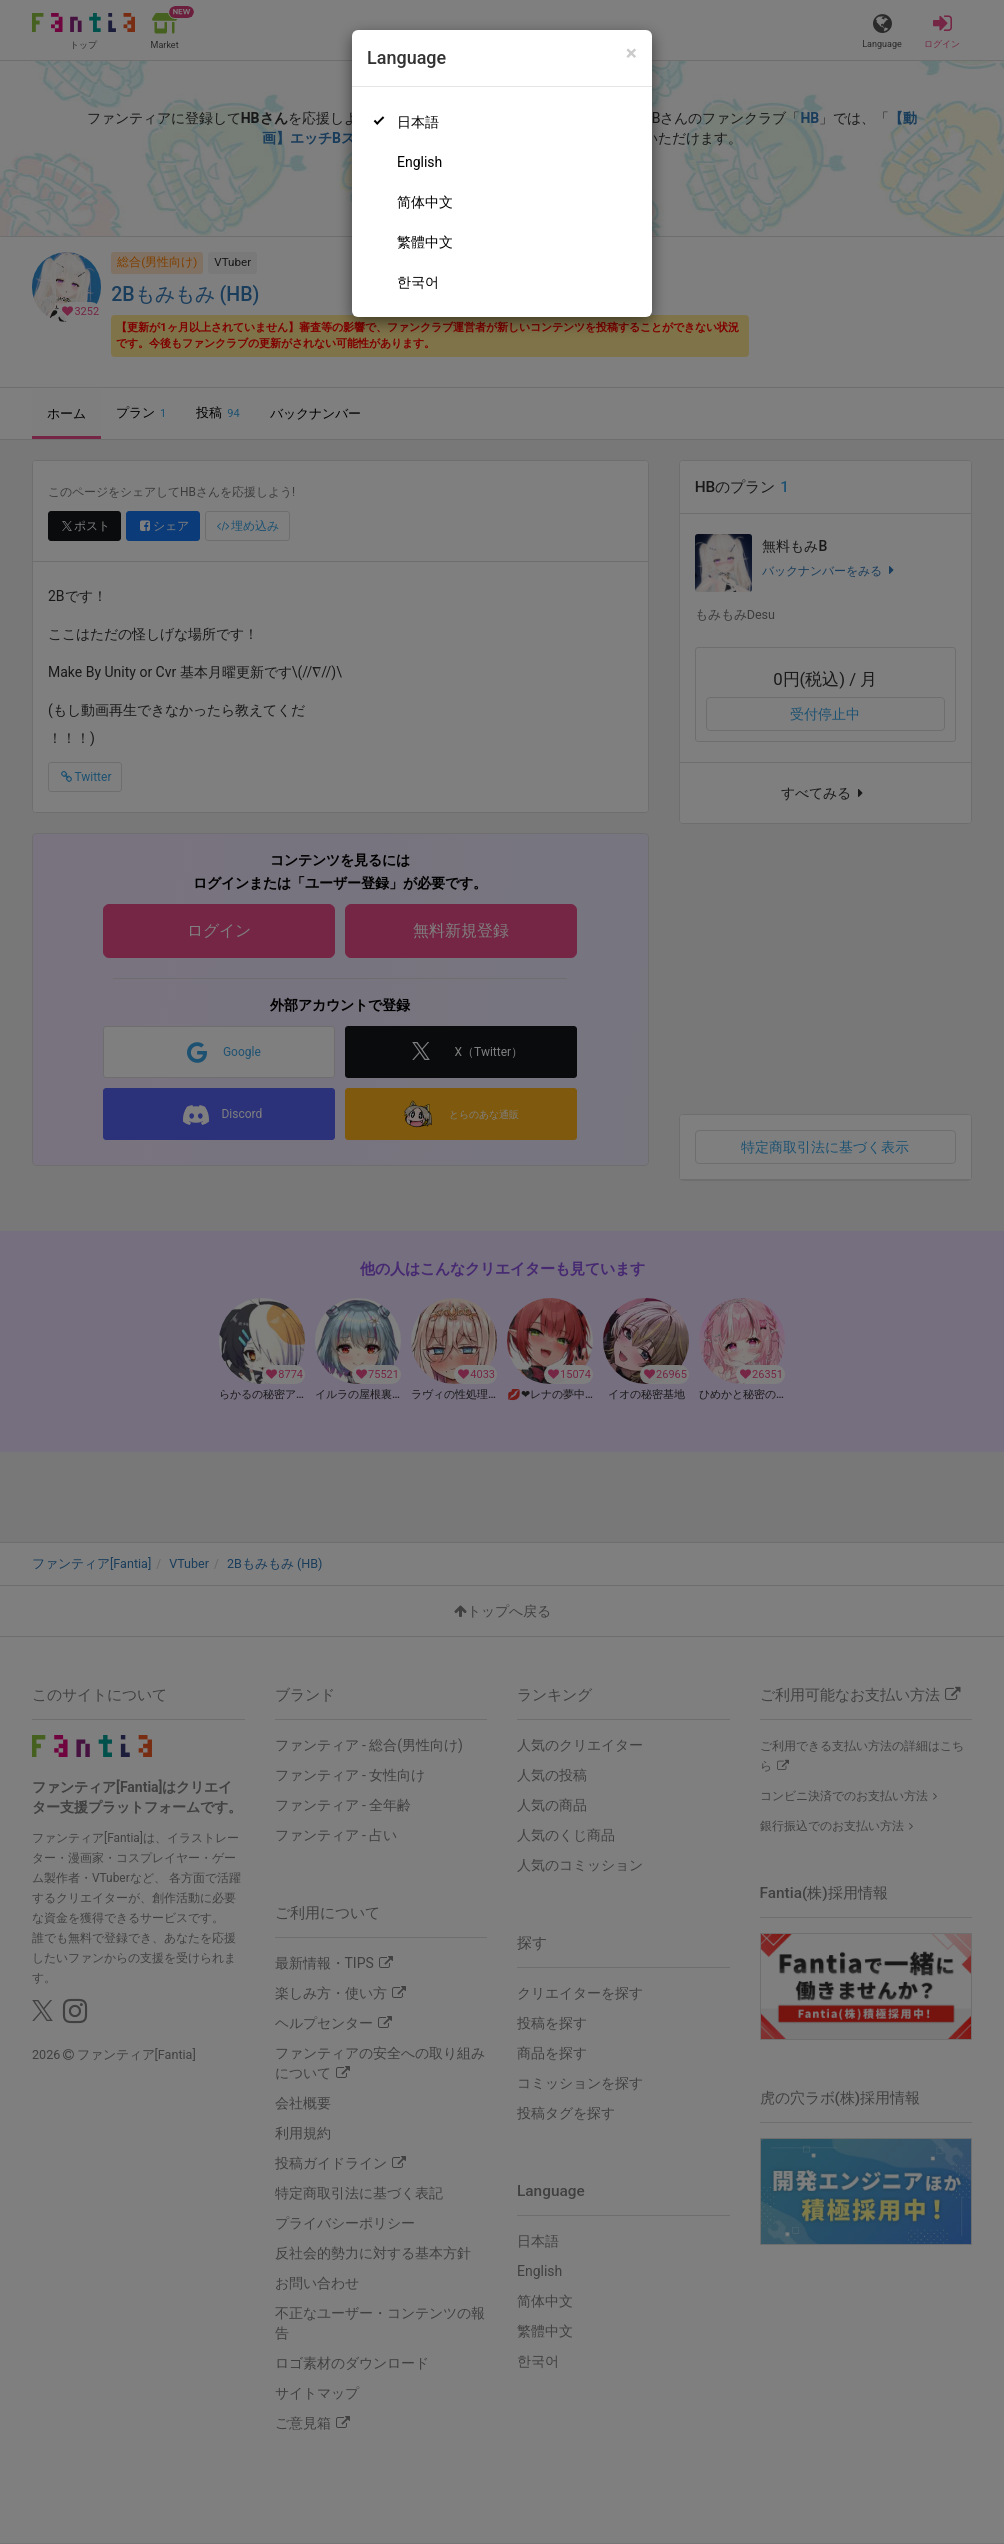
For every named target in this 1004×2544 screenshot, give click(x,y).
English (419, 162)
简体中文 (425, 202)
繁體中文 (425, 242)
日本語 (418, 122)
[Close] (631, 53)
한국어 (418, 282)
